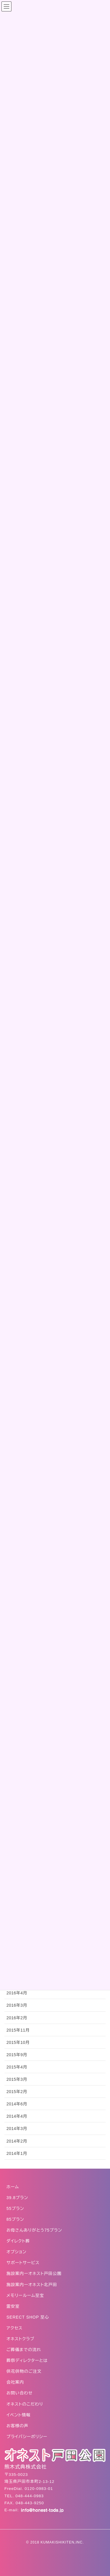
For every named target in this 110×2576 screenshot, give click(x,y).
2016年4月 (16, 1993)
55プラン (15, 2208)
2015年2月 (16, 2091)
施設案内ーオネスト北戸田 (31, 2284)
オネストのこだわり (24, 2404)
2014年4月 (16, 2116)
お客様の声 (17, 2425)
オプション (16, 2251)
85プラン (15, 2219)
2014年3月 (16, 2128)
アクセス (14, 2328)
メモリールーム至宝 (25, 2295)
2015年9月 (16, 2054)
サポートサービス (23, 2262)
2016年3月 (16, 2005)
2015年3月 (16, 2079)
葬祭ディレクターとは (27, 2360)
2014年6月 (16, 2104)
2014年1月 (16, 2153)
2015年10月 (18, 2042)
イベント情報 (18, 2415)
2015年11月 (18, 2030)
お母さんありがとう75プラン (34, 2230)
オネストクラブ (20, 2338)
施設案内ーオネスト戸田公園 (34, 2273)
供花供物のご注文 (24, 2371)
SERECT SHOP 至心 (27, 2317)
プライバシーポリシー (26, 2436)
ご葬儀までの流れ (23, 2349)
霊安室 (13, 2306)
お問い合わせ (19, 2393)
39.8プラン (17, 2197)
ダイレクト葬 (18, 2241)
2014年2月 (16, 2141)
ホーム (12, 2186)
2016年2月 (16, 2017)
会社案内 (15, 2382)
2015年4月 (16, 2067)
